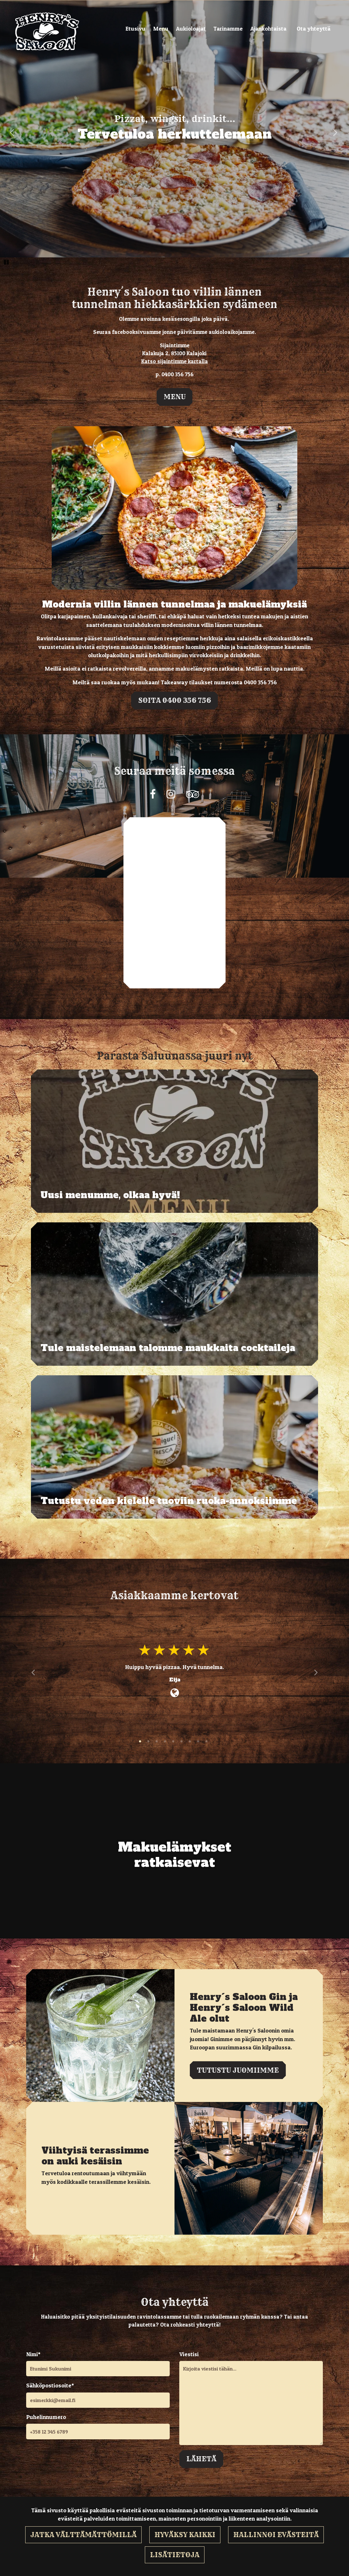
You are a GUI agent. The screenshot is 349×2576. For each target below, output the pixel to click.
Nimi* (33, 2354)
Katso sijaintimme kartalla (174, 361)
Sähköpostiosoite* (50, 2385)
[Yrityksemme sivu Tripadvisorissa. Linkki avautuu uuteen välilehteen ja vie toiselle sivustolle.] (192, 794)
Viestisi (189, 2354)
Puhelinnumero (46, 2417)
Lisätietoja (174, 2555)
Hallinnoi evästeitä (276, 2534)
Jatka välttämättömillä (83, 2534)
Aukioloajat (191, 28)
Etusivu (135, 28)
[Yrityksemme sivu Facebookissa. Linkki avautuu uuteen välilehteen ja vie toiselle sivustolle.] (153, 794)
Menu (160, 28)
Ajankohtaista (268, 28)
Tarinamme (228, 28)
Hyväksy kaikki (184, 2534)
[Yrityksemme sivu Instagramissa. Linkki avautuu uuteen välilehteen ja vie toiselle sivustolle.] (171, 794)
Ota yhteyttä (313, 28)
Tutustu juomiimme (238, 2070)
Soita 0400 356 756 (174, 700)
